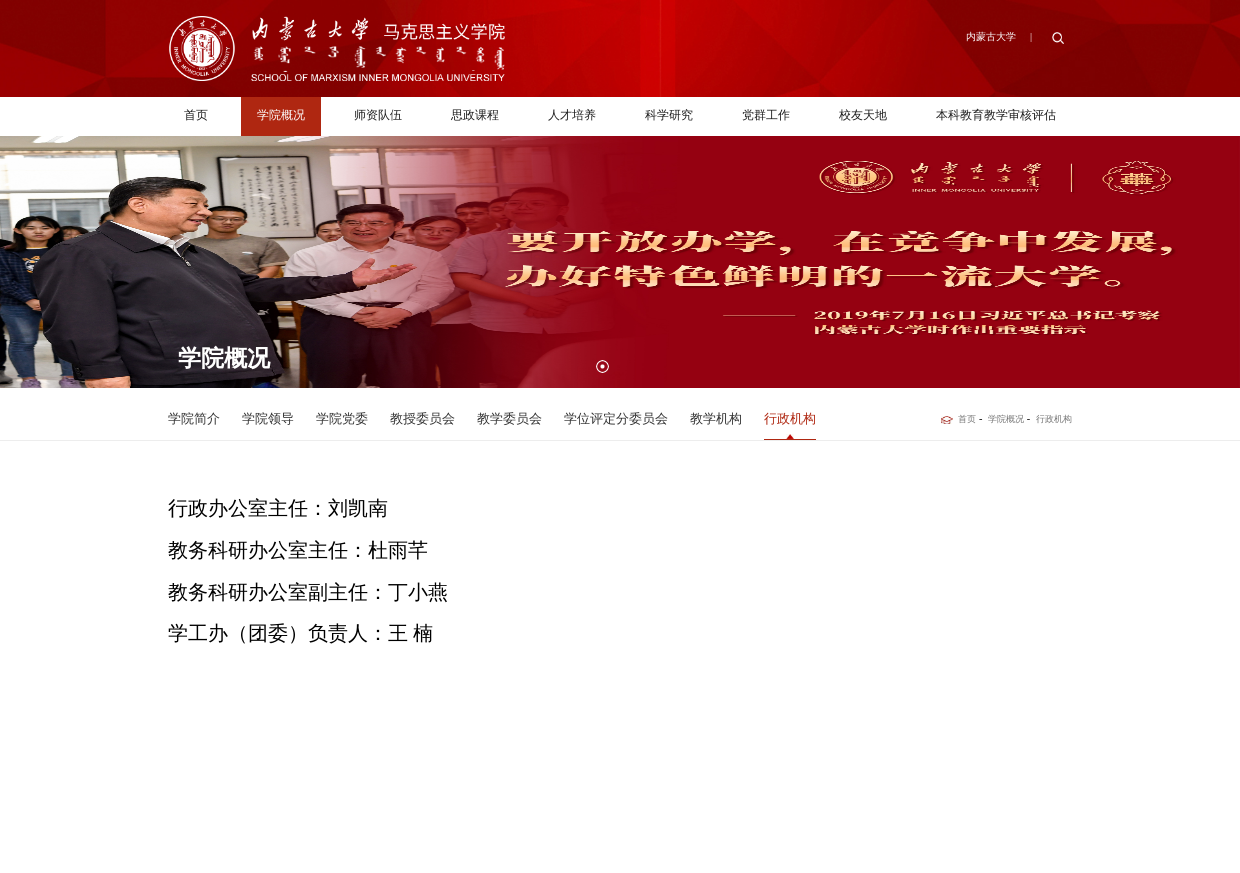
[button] (602, 366)
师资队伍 (378, 115)
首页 (196, 115)
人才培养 (572, 115)
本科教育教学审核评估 (996, 115)
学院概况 (281, 115)
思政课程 (475, 115)
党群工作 (766, 115)
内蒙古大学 (991, 36)
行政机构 (1054, 419)
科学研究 (669, 115)
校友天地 (863, 115)
